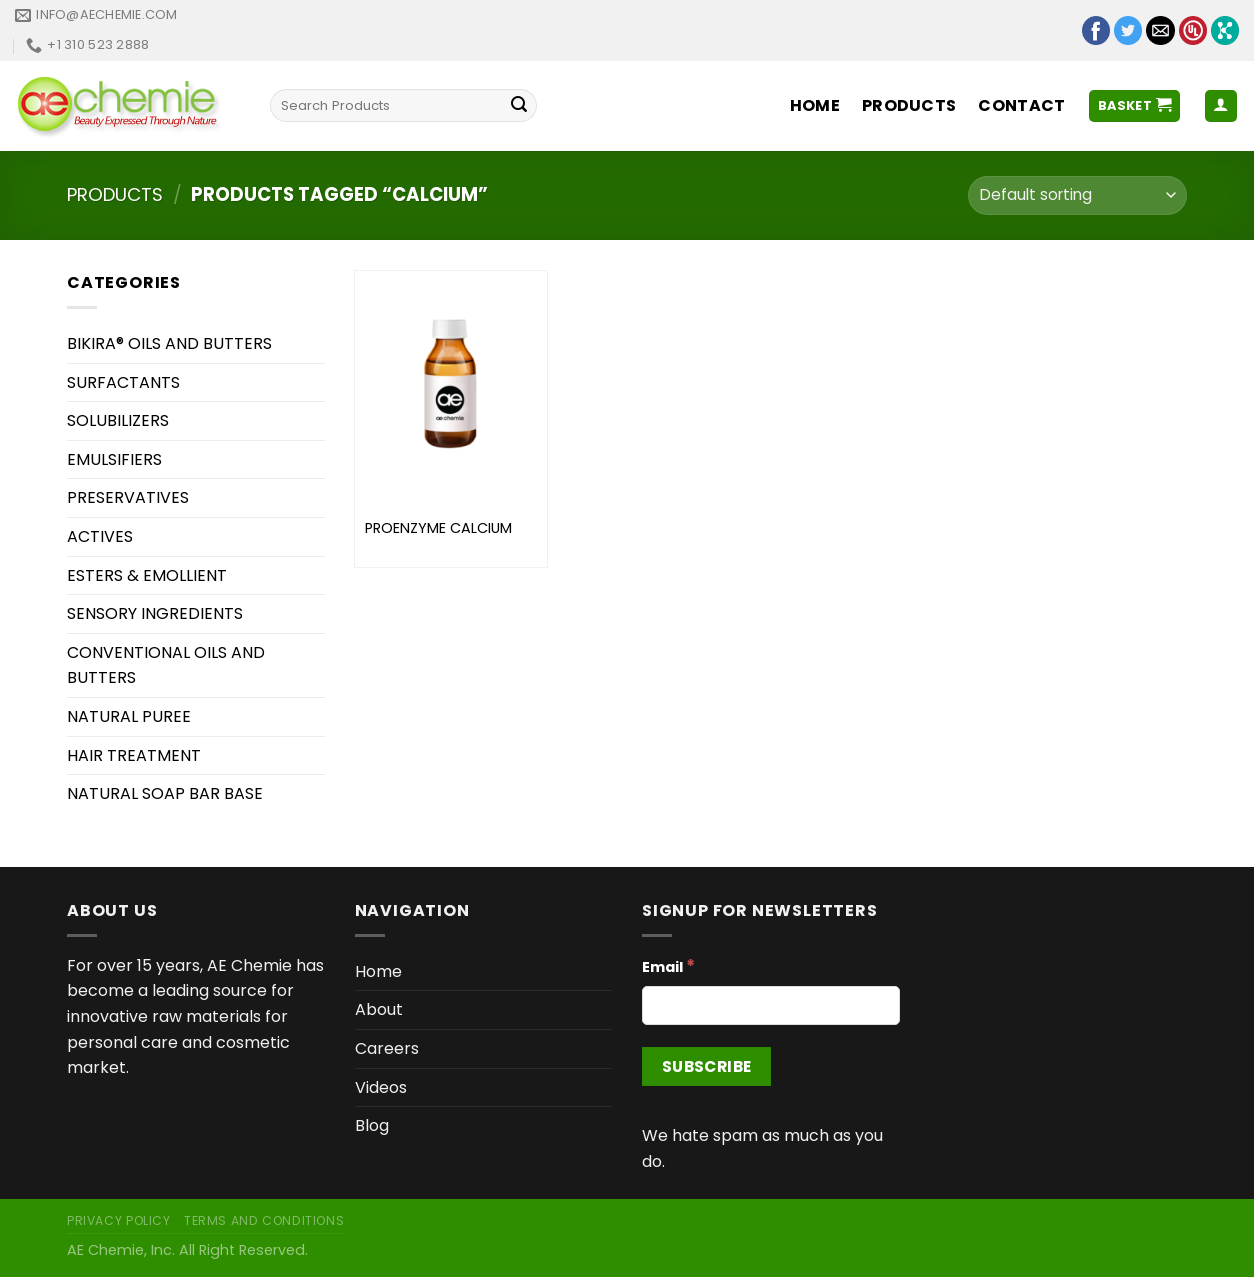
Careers (387, 1048)
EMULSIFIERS (114, 459)
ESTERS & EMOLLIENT (147, 575)
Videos (381, 1087)
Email (668, 966)
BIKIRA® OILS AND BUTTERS (169, 343)
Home (815, 105)
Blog (372, 1125)
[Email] (771, 1005)
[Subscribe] (706, 1066)
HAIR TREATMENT (134, 755)
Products (909, 105)
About (379, 1009)
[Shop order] (1077, 195)
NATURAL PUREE (129, 716)
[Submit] (519, 106)
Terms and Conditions (264, 1220)
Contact (1021, 105)
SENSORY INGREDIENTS (155, 613)
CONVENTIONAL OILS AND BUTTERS (166, 665)
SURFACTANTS (123, 382)
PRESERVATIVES (128, 497)
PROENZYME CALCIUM (438, 528)
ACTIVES (100, 536)
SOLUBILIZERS (118, 420)
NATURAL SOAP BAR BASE (165, 793)
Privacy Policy (119, 1220)
